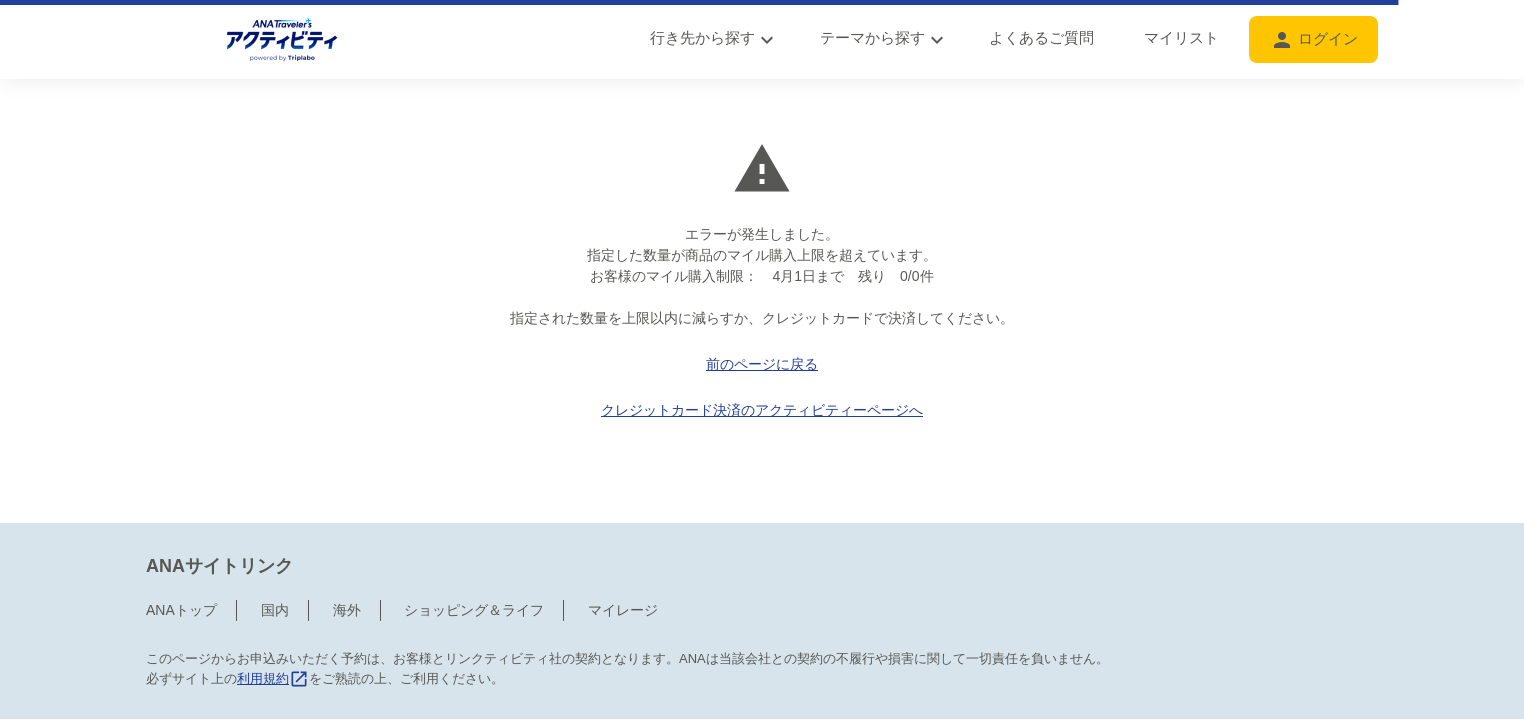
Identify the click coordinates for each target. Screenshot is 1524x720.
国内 (275, 568)
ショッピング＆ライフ (474, 568)
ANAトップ (181, 568)
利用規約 (273, 636)
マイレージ (623, 568)
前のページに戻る (762, 364)
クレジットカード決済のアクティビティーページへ (762, 410)
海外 (347, 568)
